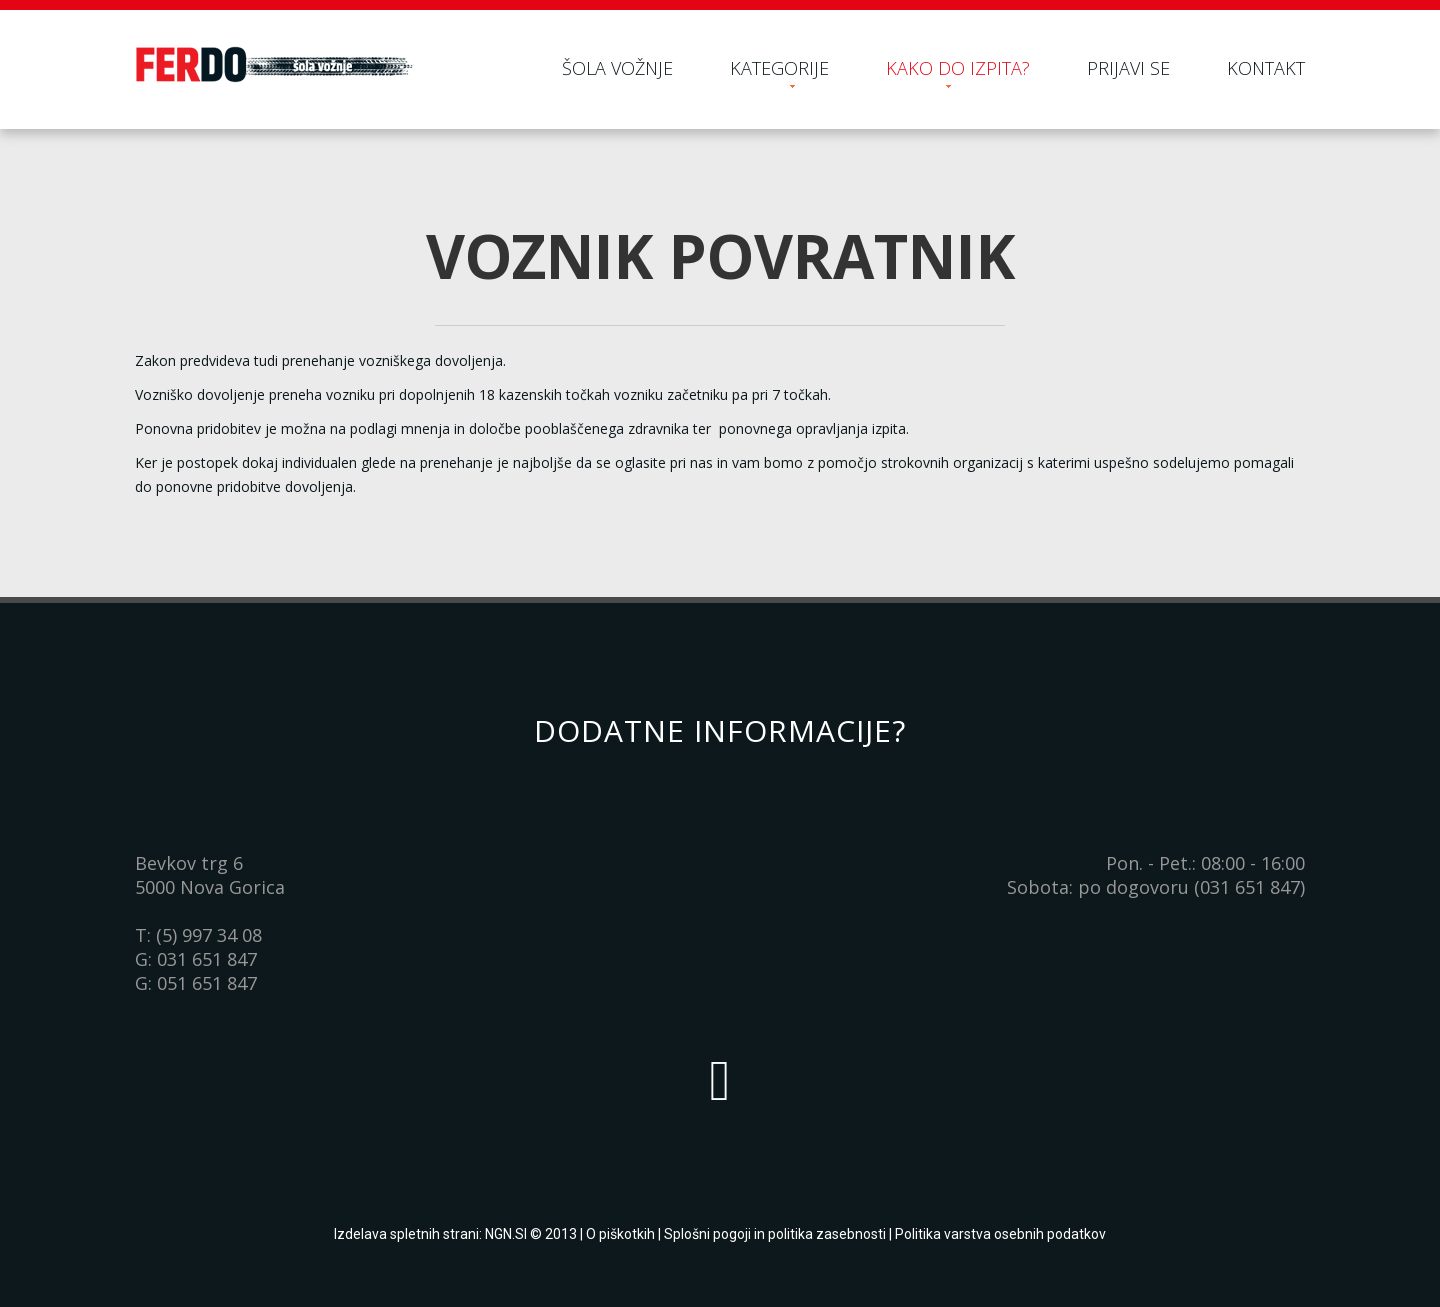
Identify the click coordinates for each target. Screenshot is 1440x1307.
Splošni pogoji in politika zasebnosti (775, 1234)
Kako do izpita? (958, 68)
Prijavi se (1128, 68)
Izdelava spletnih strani (406, 1234)
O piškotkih (620, 1234)
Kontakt (1266, 68)
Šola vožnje (617, 68)
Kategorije (779, 68)
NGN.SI (506, 1234)
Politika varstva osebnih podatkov (1000, 1234)
